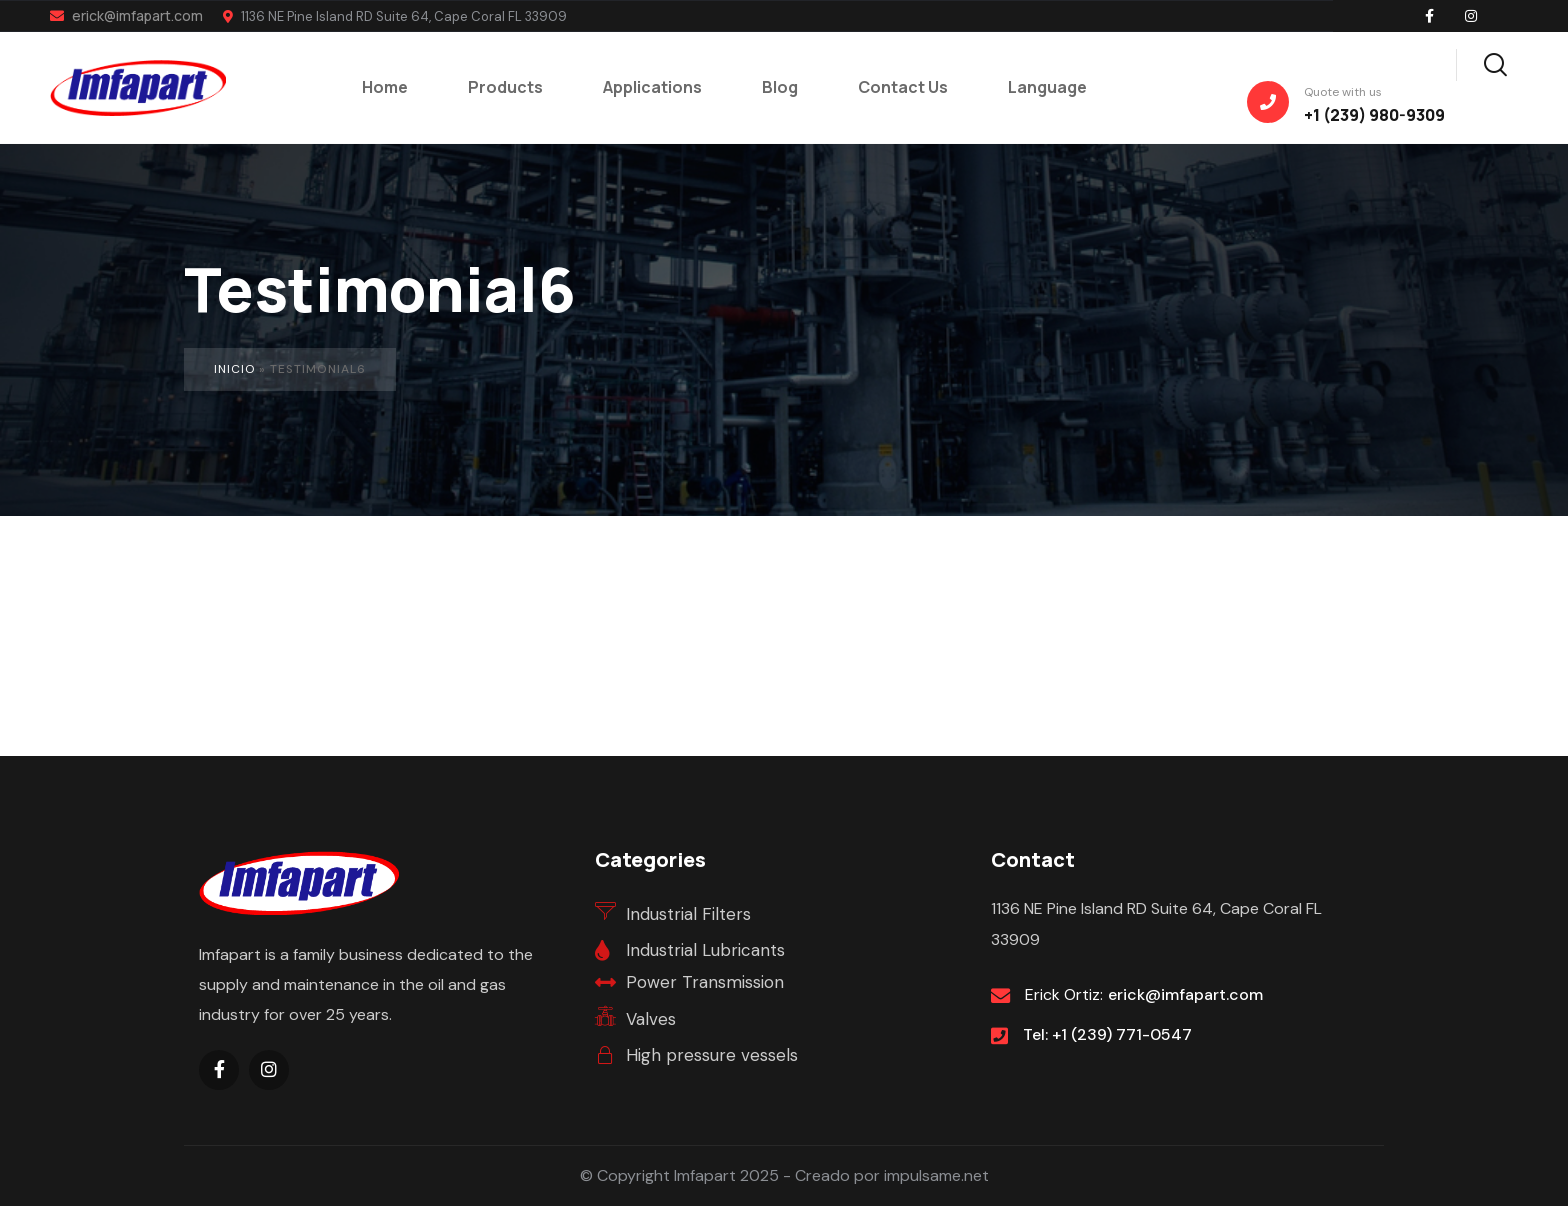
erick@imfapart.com (126, 15)
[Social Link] (1429, 16)
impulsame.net (936, 1175)
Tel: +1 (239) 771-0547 (1107, 1034)
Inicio (234, 369)
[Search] (1495, 62)
